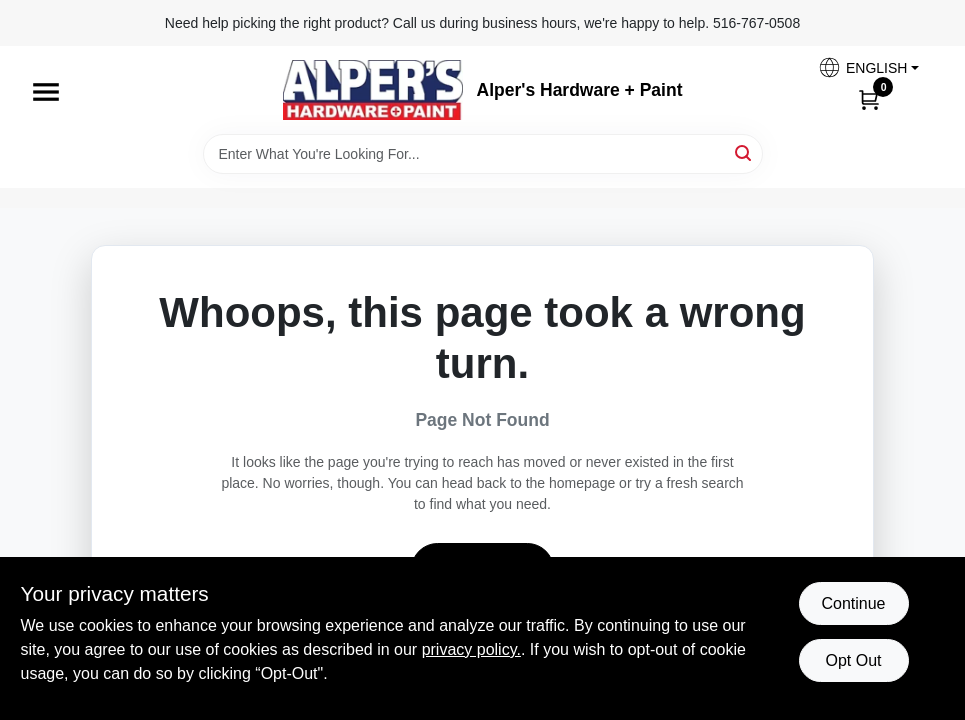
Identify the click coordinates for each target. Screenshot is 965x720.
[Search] (744, 152)
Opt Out (853, 660)
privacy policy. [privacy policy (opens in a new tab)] (471, 649)
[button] (868, 67)
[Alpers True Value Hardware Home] (373, 90)
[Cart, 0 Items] (869, 99)
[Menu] (46, 92)
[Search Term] (483, 154)
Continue (853, 603)
